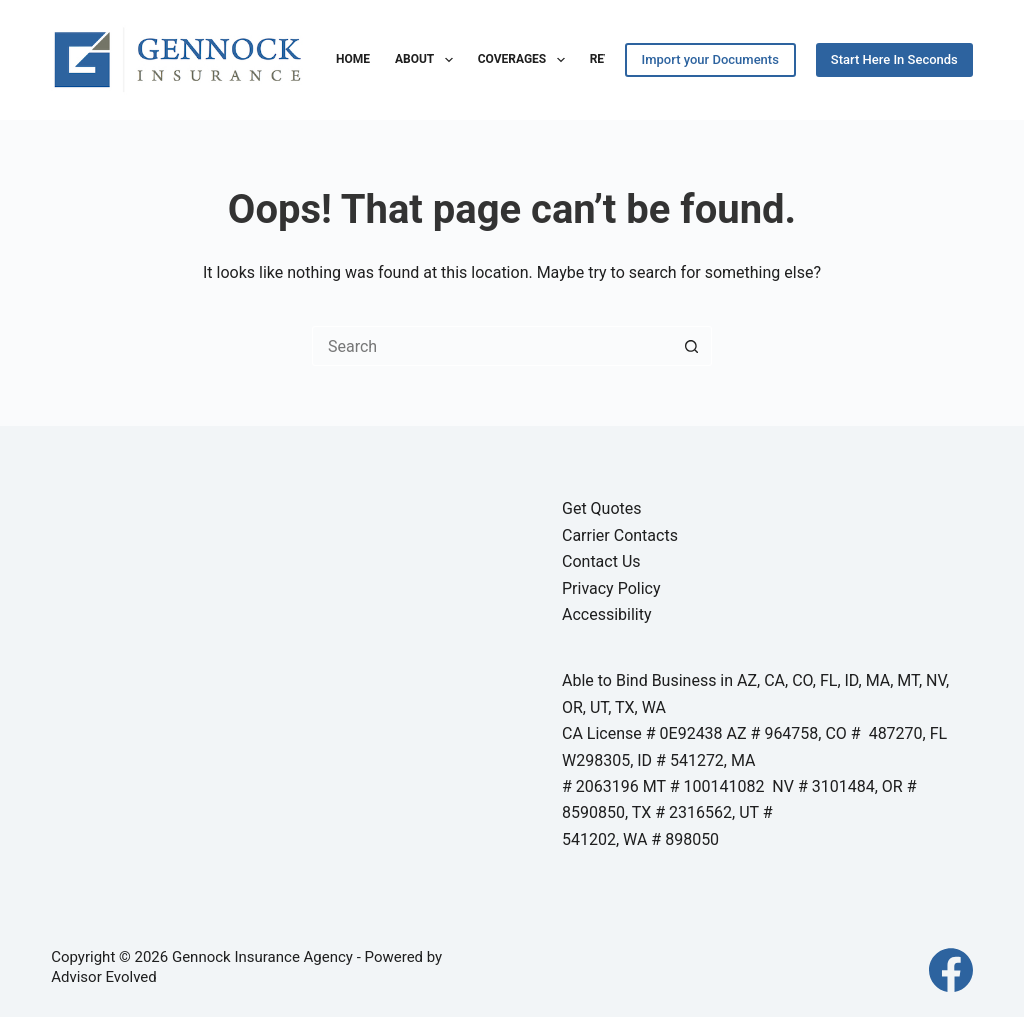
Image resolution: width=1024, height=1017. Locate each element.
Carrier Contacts (620, 535)
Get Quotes (602, 508)
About (428, 60)
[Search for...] (492, 346)
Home (353, 59)
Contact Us (601, 561)
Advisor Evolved (104, 977)
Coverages (525, 60)
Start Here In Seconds (894, 59)
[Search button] (692, 346)
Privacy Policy (611, 588)
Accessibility (607, 614)
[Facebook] (951, 970)
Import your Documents (710, 59)
